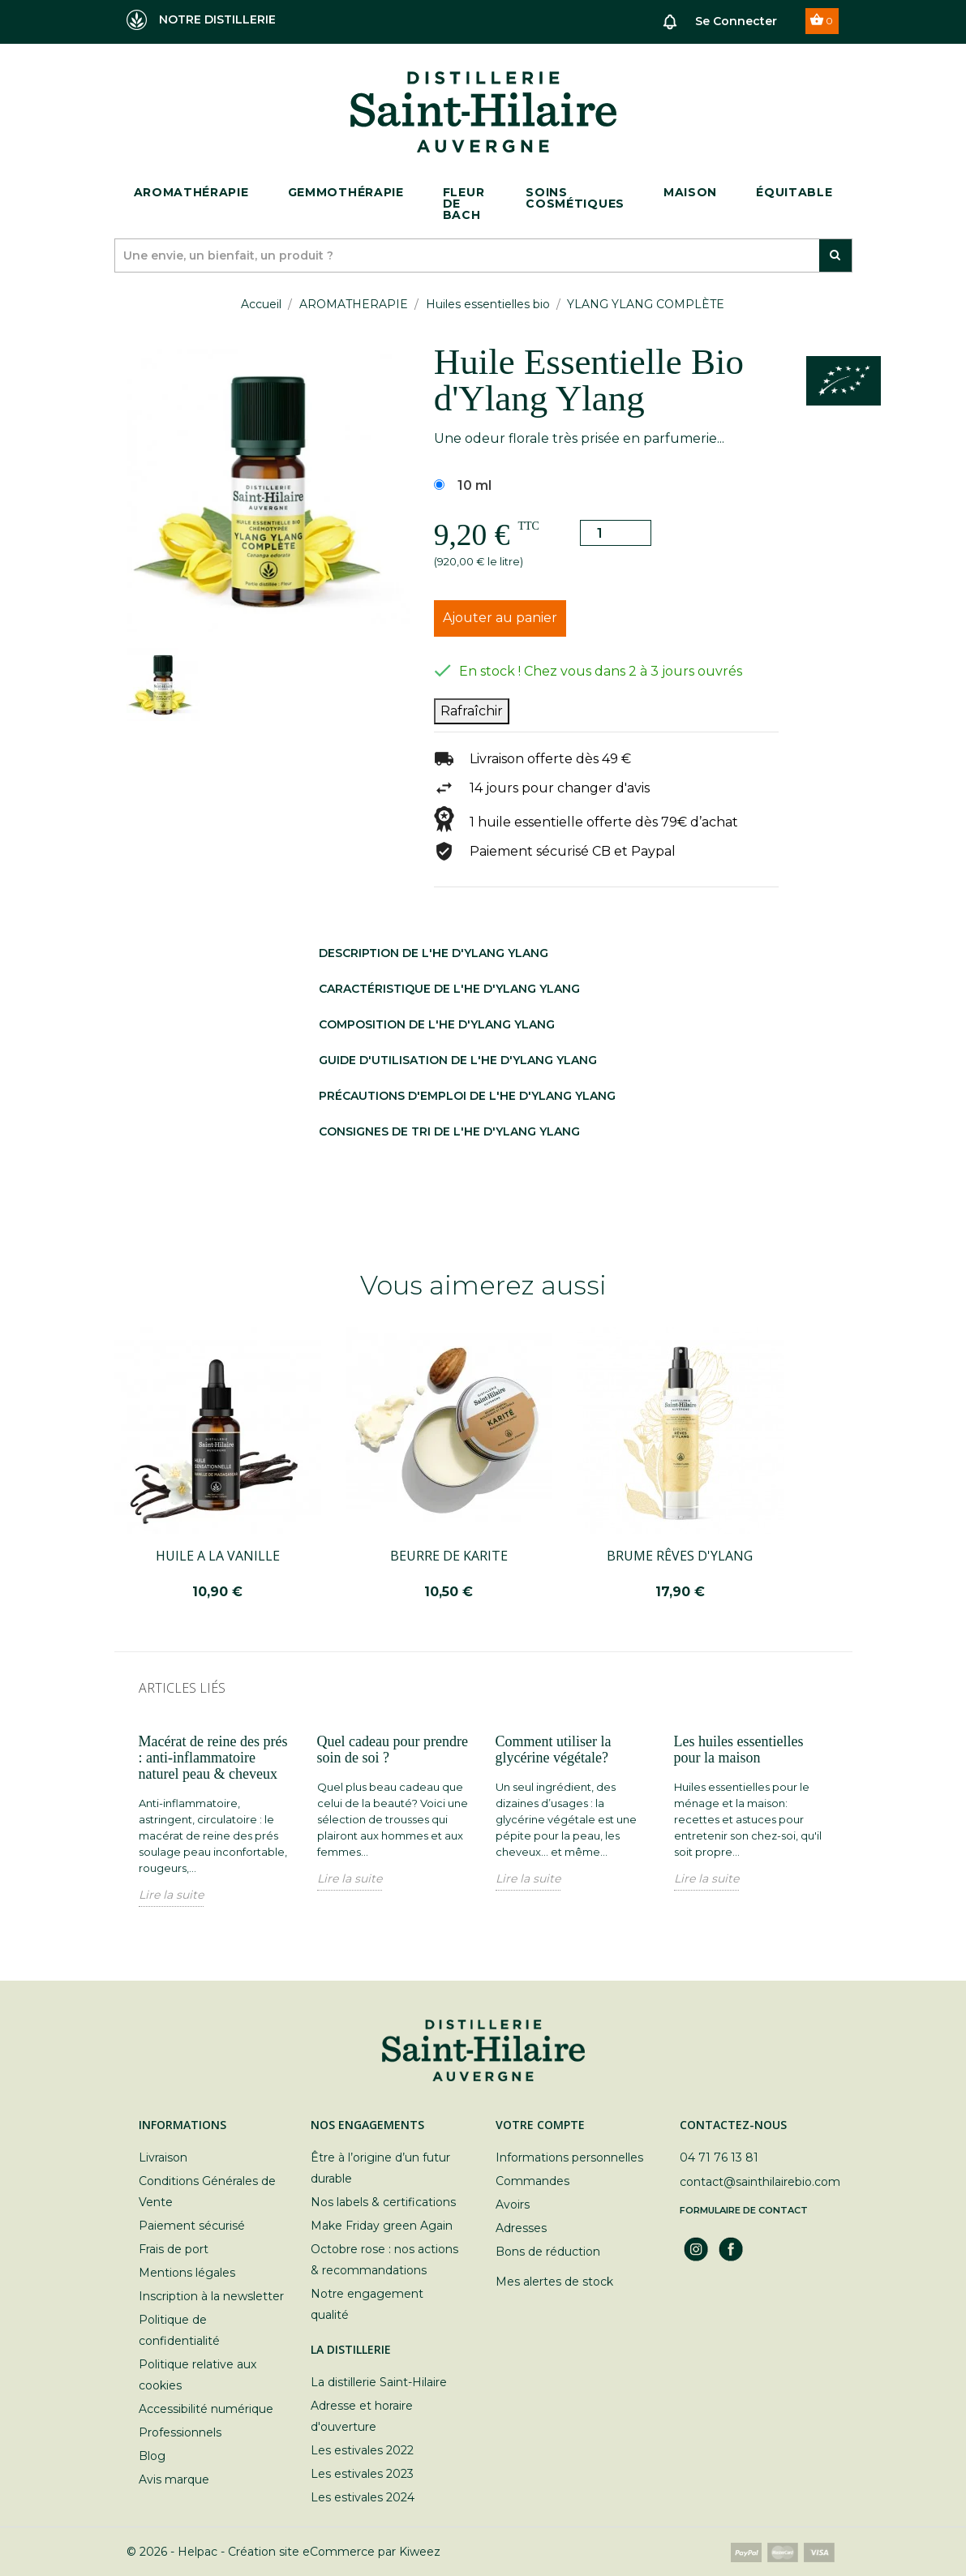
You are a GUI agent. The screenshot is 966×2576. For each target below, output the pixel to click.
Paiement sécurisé (192, 2225)
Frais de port (173, 2249)
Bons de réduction (548, 2251)
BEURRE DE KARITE (449, 1556)
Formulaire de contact (744, 2210)
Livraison (163, 2157)
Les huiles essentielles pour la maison (739, 1749)
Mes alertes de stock (554, 2281)
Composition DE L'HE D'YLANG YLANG (437, 1024)
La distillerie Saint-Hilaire (379, 2382)
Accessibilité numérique (206, 2409)
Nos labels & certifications (383, 2202)
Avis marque (174, 2479)
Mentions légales (187, 2272)
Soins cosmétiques (575, 198)
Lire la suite (171, 1894)
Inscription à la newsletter (211, 2296)
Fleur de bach (464, 203)
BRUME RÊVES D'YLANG (680, 1556)
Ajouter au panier (500, 617)
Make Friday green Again (382, 2225)
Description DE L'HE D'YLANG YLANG (433, 953)
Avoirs (513, 2204)
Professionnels (180, 2432)
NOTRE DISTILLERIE (201, 20)
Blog (152, 2456)
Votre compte (540, 2124)
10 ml (474, 485)
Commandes (532, 2181)
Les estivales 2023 (362, 2474)
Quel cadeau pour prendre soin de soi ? (392, 1749)
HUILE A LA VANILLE (218, 1556)
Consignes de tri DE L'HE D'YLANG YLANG (449, 1131)
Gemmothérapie (346, 192)
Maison (690, 192)
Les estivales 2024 (362, 2497)
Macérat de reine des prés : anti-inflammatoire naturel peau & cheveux (213, 1757)
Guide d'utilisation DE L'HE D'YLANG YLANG (458, 1060)
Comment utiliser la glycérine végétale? (554, 1749)
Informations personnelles (569, 2157)
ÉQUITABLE (794, 192)
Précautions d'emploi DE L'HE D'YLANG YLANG (467, 1095)
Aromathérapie (191, 192)
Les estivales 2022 (362, 2450)
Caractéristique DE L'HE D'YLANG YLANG (449, 988)
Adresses (521, 2228)
